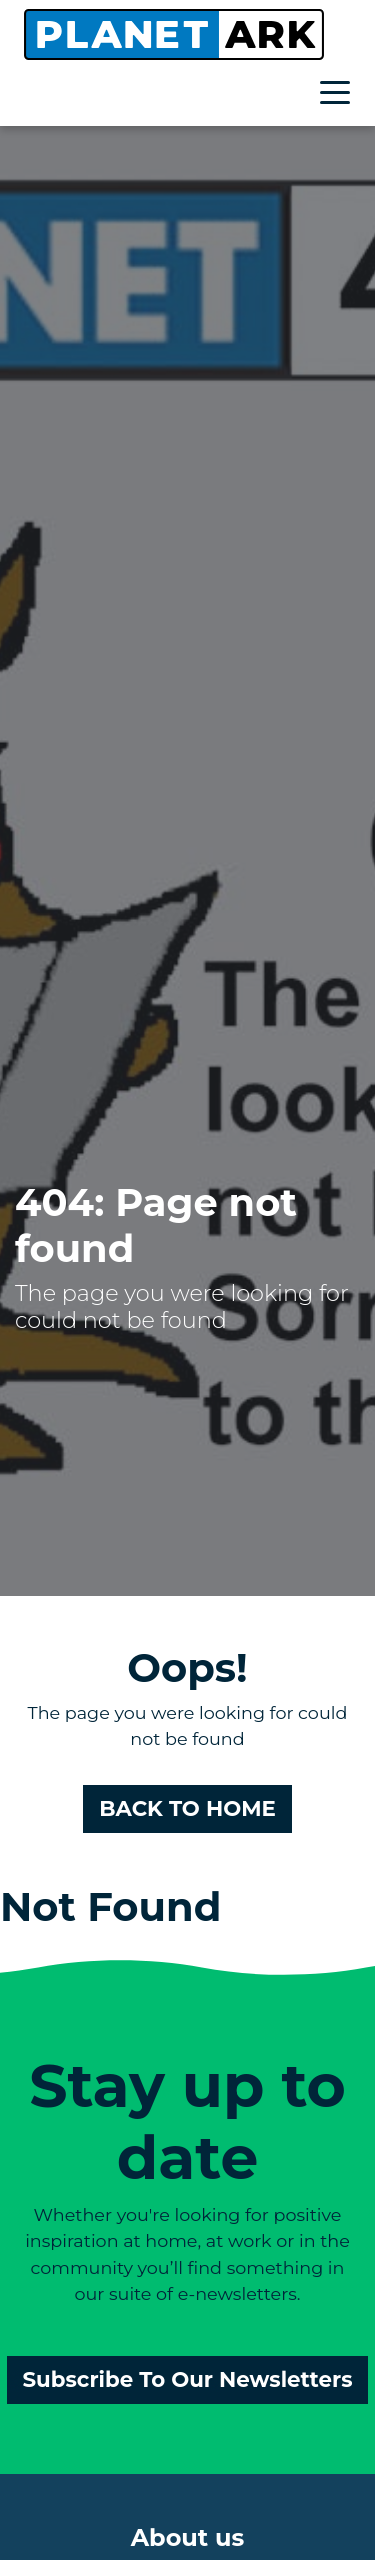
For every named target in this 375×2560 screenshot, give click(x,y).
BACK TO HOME (187, 1808)
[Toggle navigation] (340, 95)
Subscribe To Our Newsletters (188, 2379)
